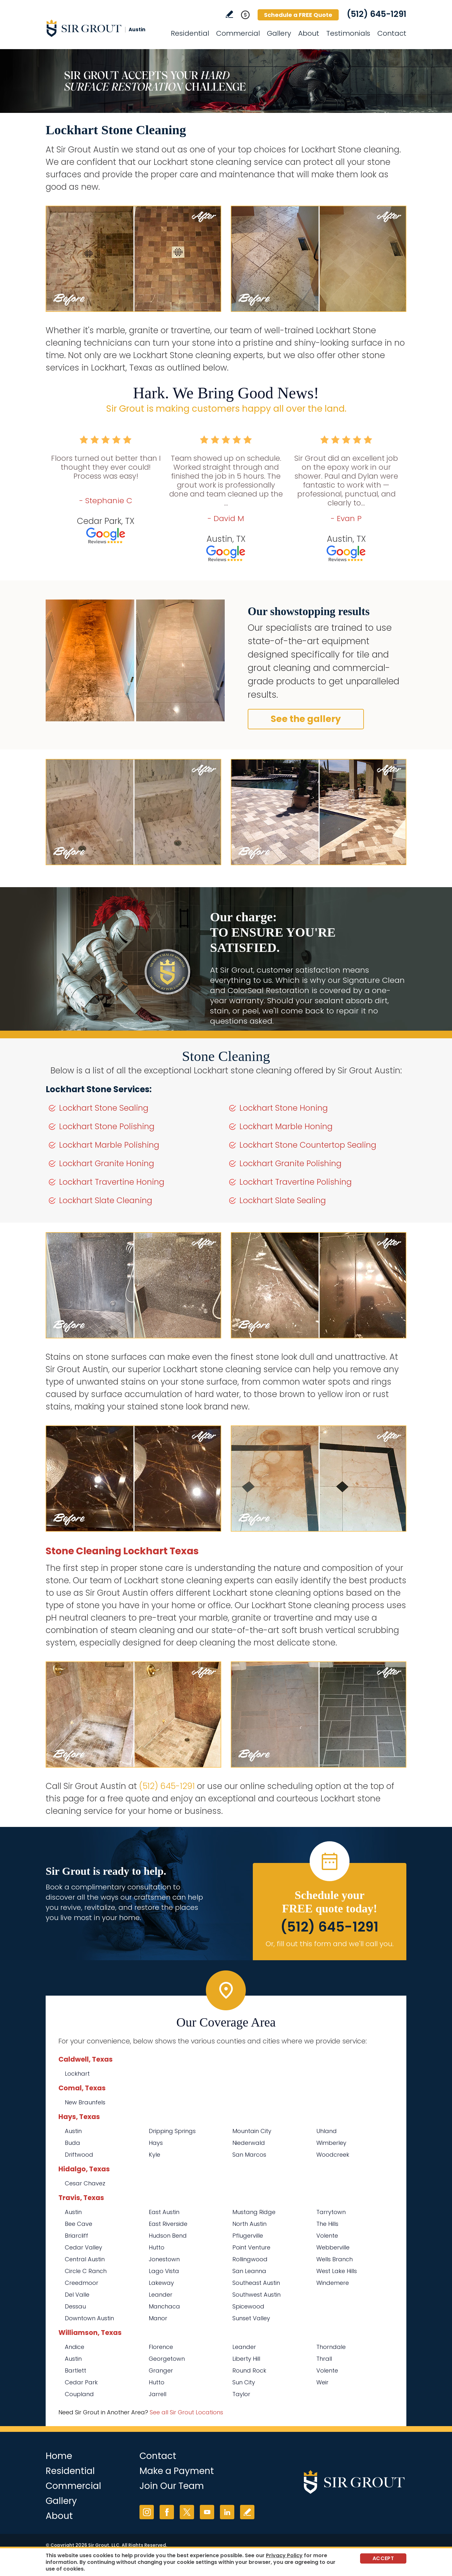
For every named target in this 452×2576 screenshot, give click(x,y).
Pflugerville (247, 2236)
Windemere (332, 2283)
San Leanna (249, 2271)
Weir (322, 2382)
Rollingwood (249, 2259)
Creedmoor (81, 2283)
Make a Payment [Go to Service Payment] (176, 2471)
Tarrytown (331, 2212)
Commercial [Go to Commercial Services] (238, 33)
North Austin (249, 2224)
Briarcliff (76, 2236)
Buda (72, 2143)
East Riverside (168, 2224)
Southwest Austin (256, 2295)
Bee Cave (78, 2224)
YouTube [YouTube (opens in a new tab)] (207, 2512)
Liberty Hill (246, 2359)
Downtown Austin (89, 2318)
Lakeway (161, 2283)
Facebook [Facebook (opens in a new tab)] (167, 2512)
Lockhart (77, 2074)
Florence (161, 2347)
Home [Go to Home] (59, 2456)
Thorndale (331, 2347)
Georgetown (167, 2359)
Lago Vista (164, 2271)
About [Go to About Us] (308, 33)
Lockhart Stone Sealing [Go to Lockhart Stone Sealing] (103, 1108)
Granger (161, 2370)
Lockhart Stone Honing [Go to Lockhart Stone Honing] (283, 1108)
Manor (158, 2318)
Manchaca (164, 2306)
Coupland (79, 2394)
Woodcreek (332, 2155)
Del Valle (77, 2295)
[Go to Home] (103, 28)
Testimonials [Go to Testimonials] (348, 33)
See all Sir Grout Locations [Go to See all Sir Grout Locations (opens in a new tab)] (186, 2412)
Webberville (333, 2247)
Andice (74, 2347)
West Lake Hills (336, 2271)
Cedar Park (81, 2382)
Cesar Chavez (85, 2183)
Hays (156, 2143)
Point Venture (251, 2247)
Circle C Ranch (86, 2271)
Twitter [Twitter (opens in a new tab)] (187, 2512)
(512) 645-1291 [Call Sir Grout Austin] (376, 14)
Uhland (326, 2131)
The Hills (327, 2224)
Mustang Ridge (253, 2212)
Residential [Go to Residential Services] (190, 33)
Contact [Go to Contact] (391, 33)
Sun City (243, 2382)
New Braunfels (85, 2102)
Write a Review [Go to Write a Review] (229, 14)
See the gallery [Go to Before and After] (306, 719)
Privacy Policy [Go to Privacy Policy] (284, 2555)
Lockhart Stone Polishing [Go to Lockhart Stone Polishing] (106, 1126)
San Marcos (249, 2155)
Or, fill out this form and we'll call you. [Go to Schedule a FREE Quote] (330, 1944)
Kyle (154, 2155)
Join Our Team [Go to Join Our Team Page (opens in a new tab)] (171, 2486)
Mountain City (251, 2131)
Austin (73, 2131)
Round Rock (249, 2370)
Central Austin (85, 2259)
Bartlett (75, 2370)
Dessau (75, 2306)
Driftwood (79, 2155)
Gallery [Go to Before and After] (279, 33)
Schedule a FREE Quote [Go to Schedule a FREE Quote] (298, 15)
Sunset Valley (251, 2318)
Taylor (241, 2394)
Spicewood (248, 2306)
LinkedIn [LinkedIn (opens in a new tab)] (227, 2512)
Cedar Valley (83, 2247)
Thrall (324, 2359)
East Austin (164, 2212)
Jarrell (157, 2394)
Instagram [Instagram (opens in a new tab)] (146, 2512)
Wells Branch (334, 2259)
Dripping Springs (172, 2131)
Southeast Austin (256, 2283)
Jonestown (164, 2259)
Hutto (156, 2247)
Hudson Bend (168, 2236)
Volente (327, 2236)
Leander (160, 2295)
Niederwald (248, 2143)
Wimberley (331, 2143)
